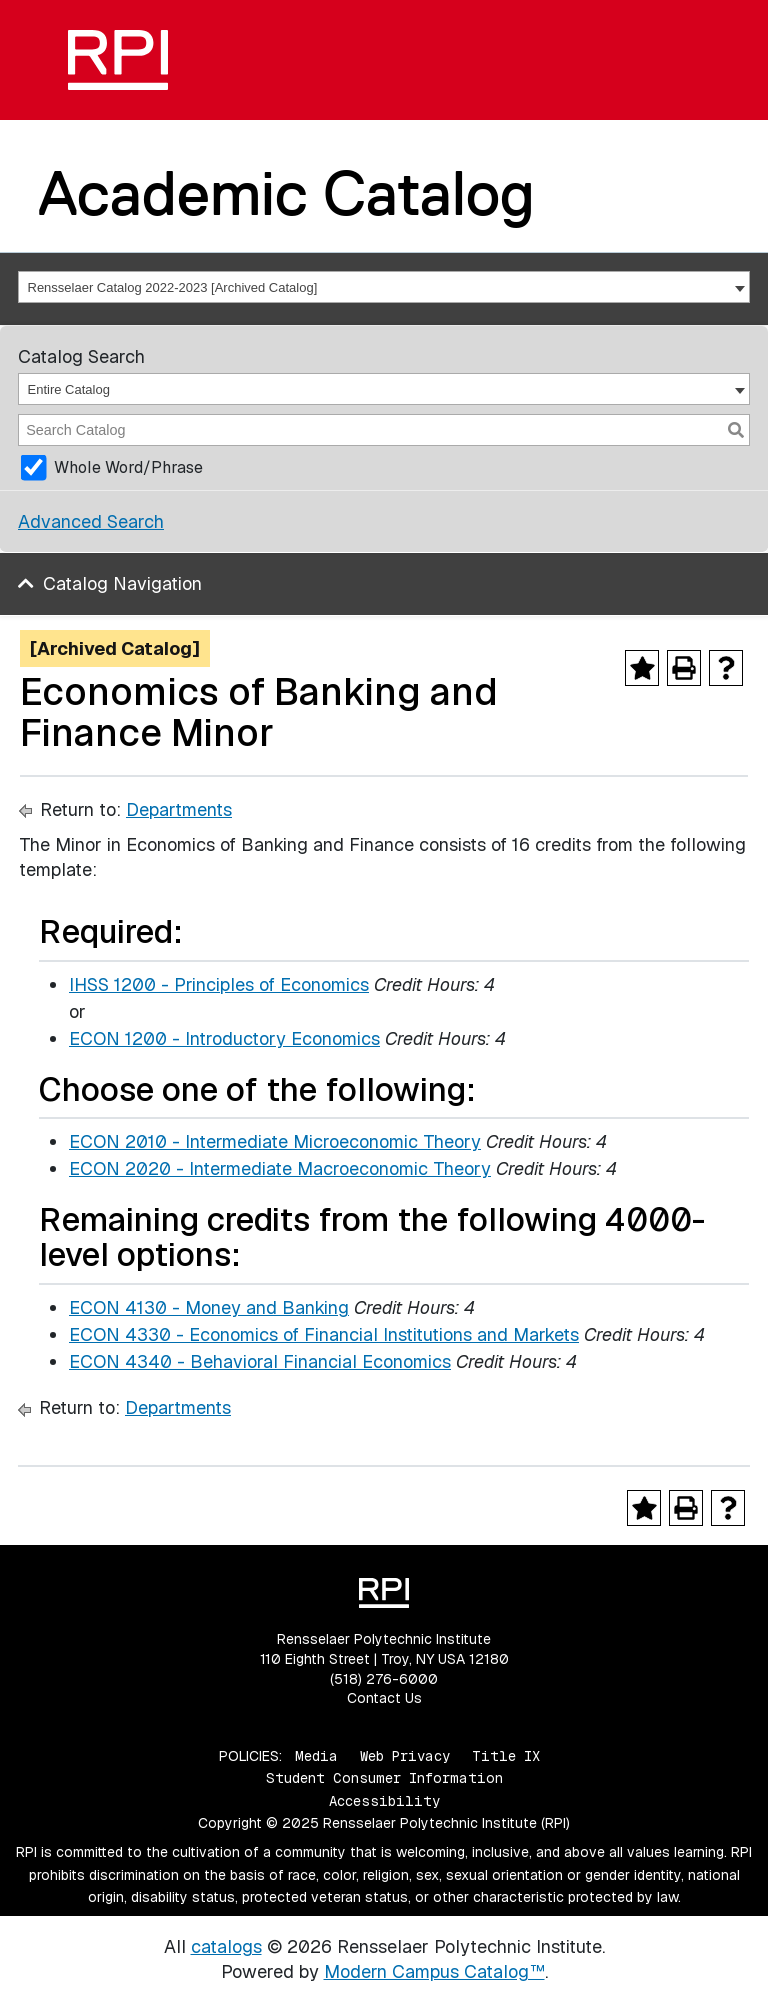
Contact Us (384, 1698)
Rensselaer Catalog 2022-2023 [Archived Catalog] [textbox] (173, 287)
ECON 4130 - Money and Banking (209, 1307)
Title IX (506, 1756)
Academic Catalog (286, 193)
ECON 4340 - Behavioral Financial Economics (260, 1361)
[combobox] (384, 287)
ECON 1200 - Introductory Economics (224, 1038)
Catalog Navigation (122, 583)
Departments (179, 809)
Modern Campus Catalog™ (434, 1971)
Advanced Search (91, 521)
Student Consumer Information (384, 1778)
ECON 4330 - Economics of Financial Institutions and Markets (324, 1334)
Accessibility (384, 1801)
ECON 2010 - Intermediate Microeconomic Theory (275, 1141)
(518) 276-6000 (384, 1679)
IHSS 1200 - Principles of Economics (219, 984)
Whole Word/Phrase (128, 467)
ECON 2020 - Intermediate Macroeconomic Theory (280, 1168)
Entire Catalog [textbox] (69, 389)
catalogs (226, 1946)
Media (316, 1756)
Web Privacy (405, 1756)
